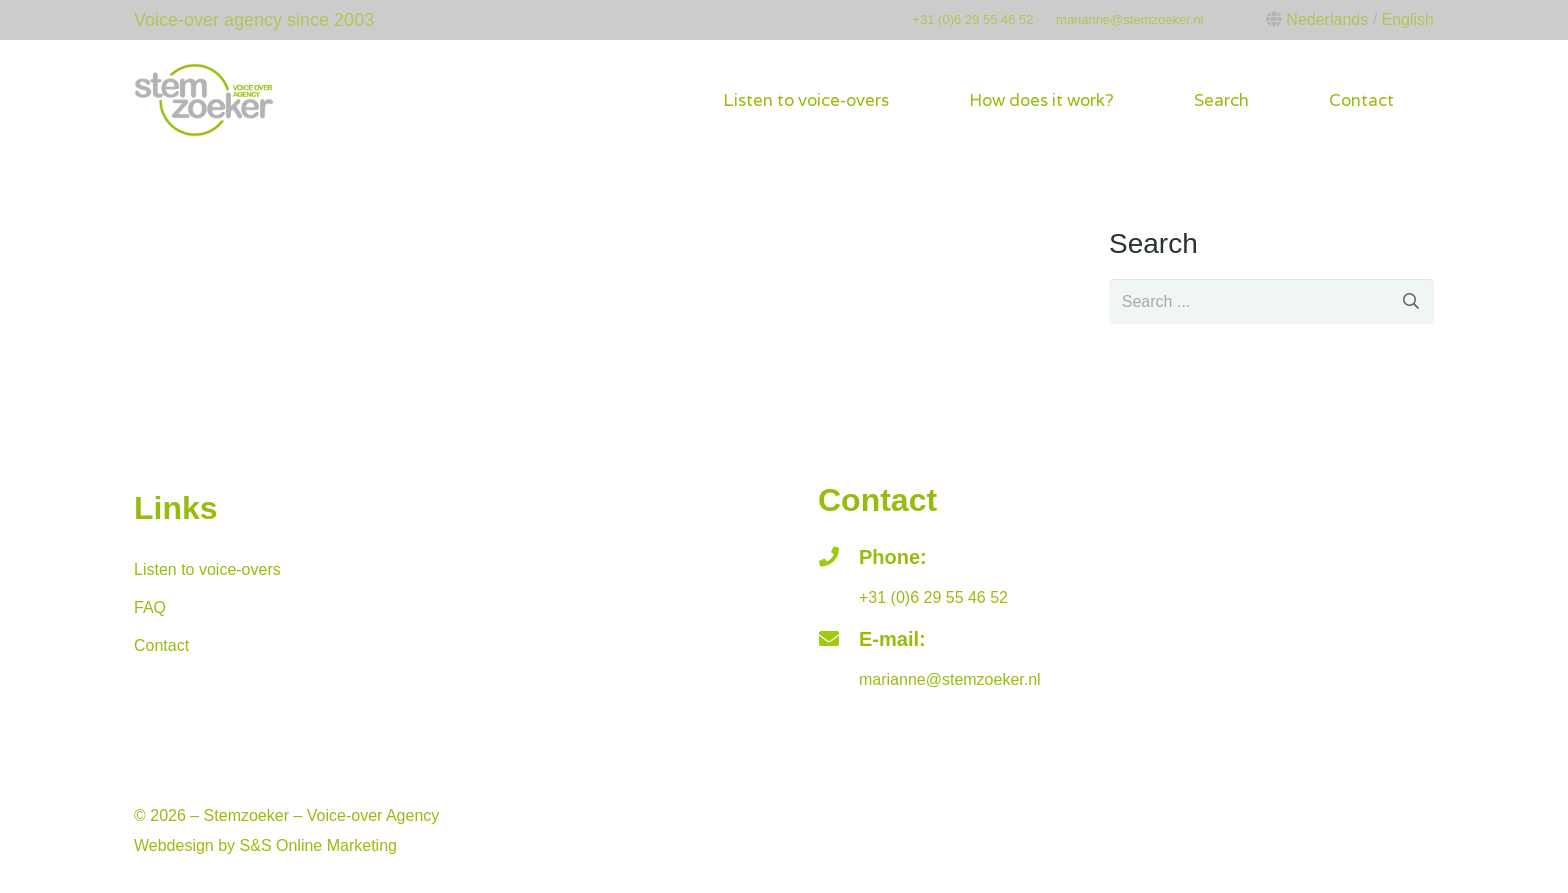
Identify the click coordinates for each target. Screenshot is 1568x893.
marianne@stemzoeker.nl (1130, 19)
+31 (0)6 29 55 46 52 (972, 19)
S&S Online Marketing (318, 845)
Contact (161, 645)
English (1408, 19)
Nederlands (1327, 19)
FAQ (150, 607)
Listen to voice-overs (207, 569)
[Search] (1411, 301)
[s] (1271, 301)
